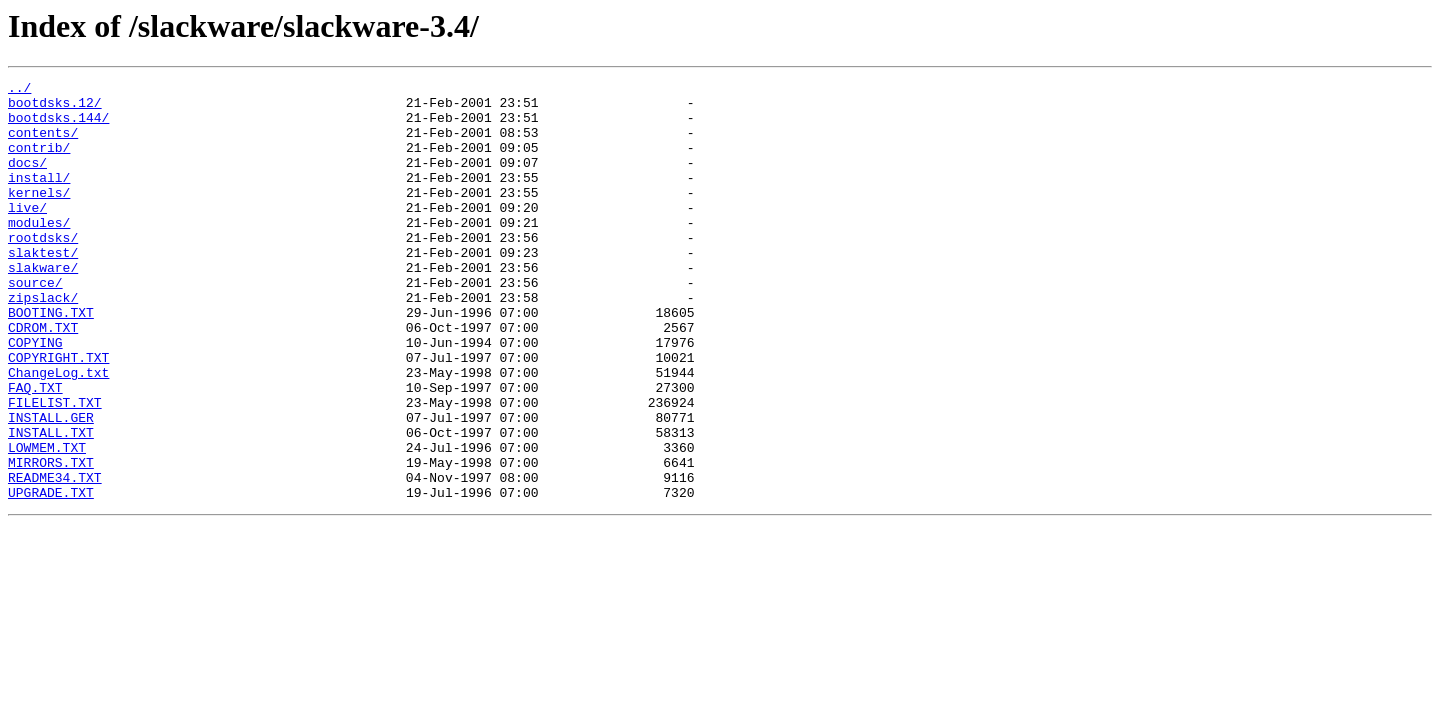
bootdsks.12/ (55, 108)
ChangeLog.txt (58, 432)
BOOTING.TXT (51, 360)
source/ (35, 324)
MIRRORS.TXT (51, 540)
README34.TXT (55, 558)
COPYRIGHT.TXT (58, 414)
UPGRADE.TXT (51, 576)
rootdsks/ (43, 270)
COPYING (35, 396)
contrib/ (39, 162)
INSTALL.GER (51, 486)
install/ (39, 198)
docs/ (27, 180)
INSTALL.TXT (51, 504)
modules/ (39, 252)
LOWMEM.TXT (47, 522)
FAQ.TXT (35, 450)
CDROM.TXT (43, 378)
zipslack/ (43, 342)
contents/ (43, 144)
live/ (27, 234)
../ (19, 90)
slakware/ (43, 306)
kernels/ (39, 216)
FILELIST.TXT (55, 468)
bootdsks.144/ (58, 126)
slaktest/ (43, 288)
